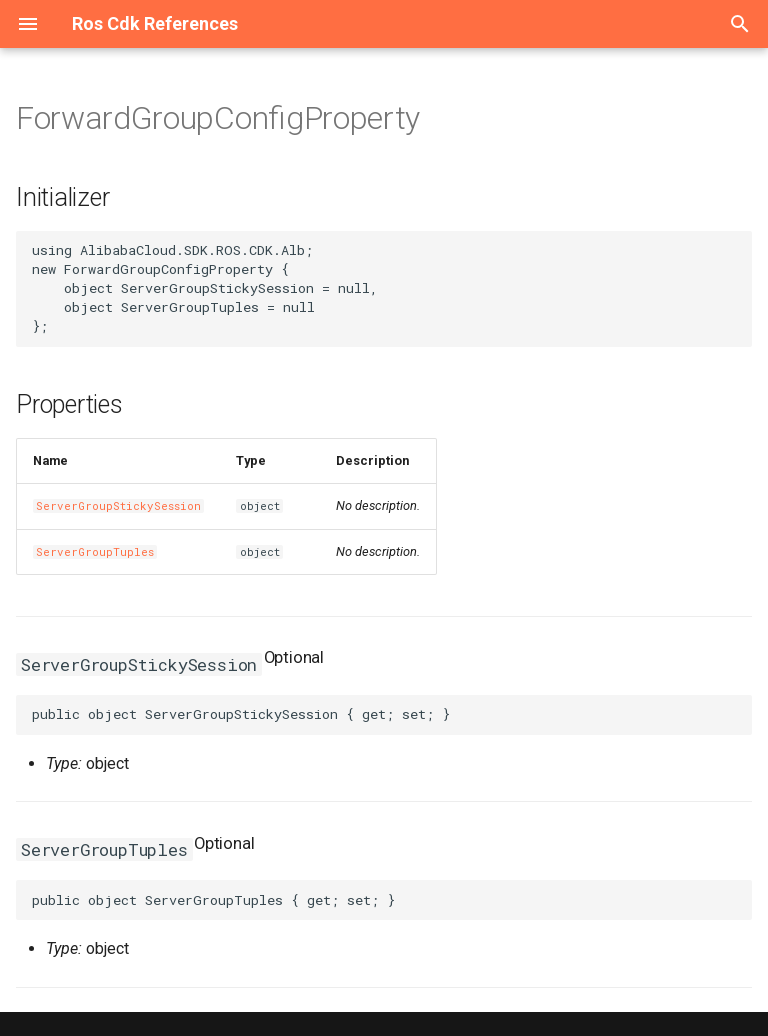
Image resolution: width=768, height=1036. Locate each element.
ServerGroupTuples (95, 552)
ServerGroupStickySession (118, 506)
